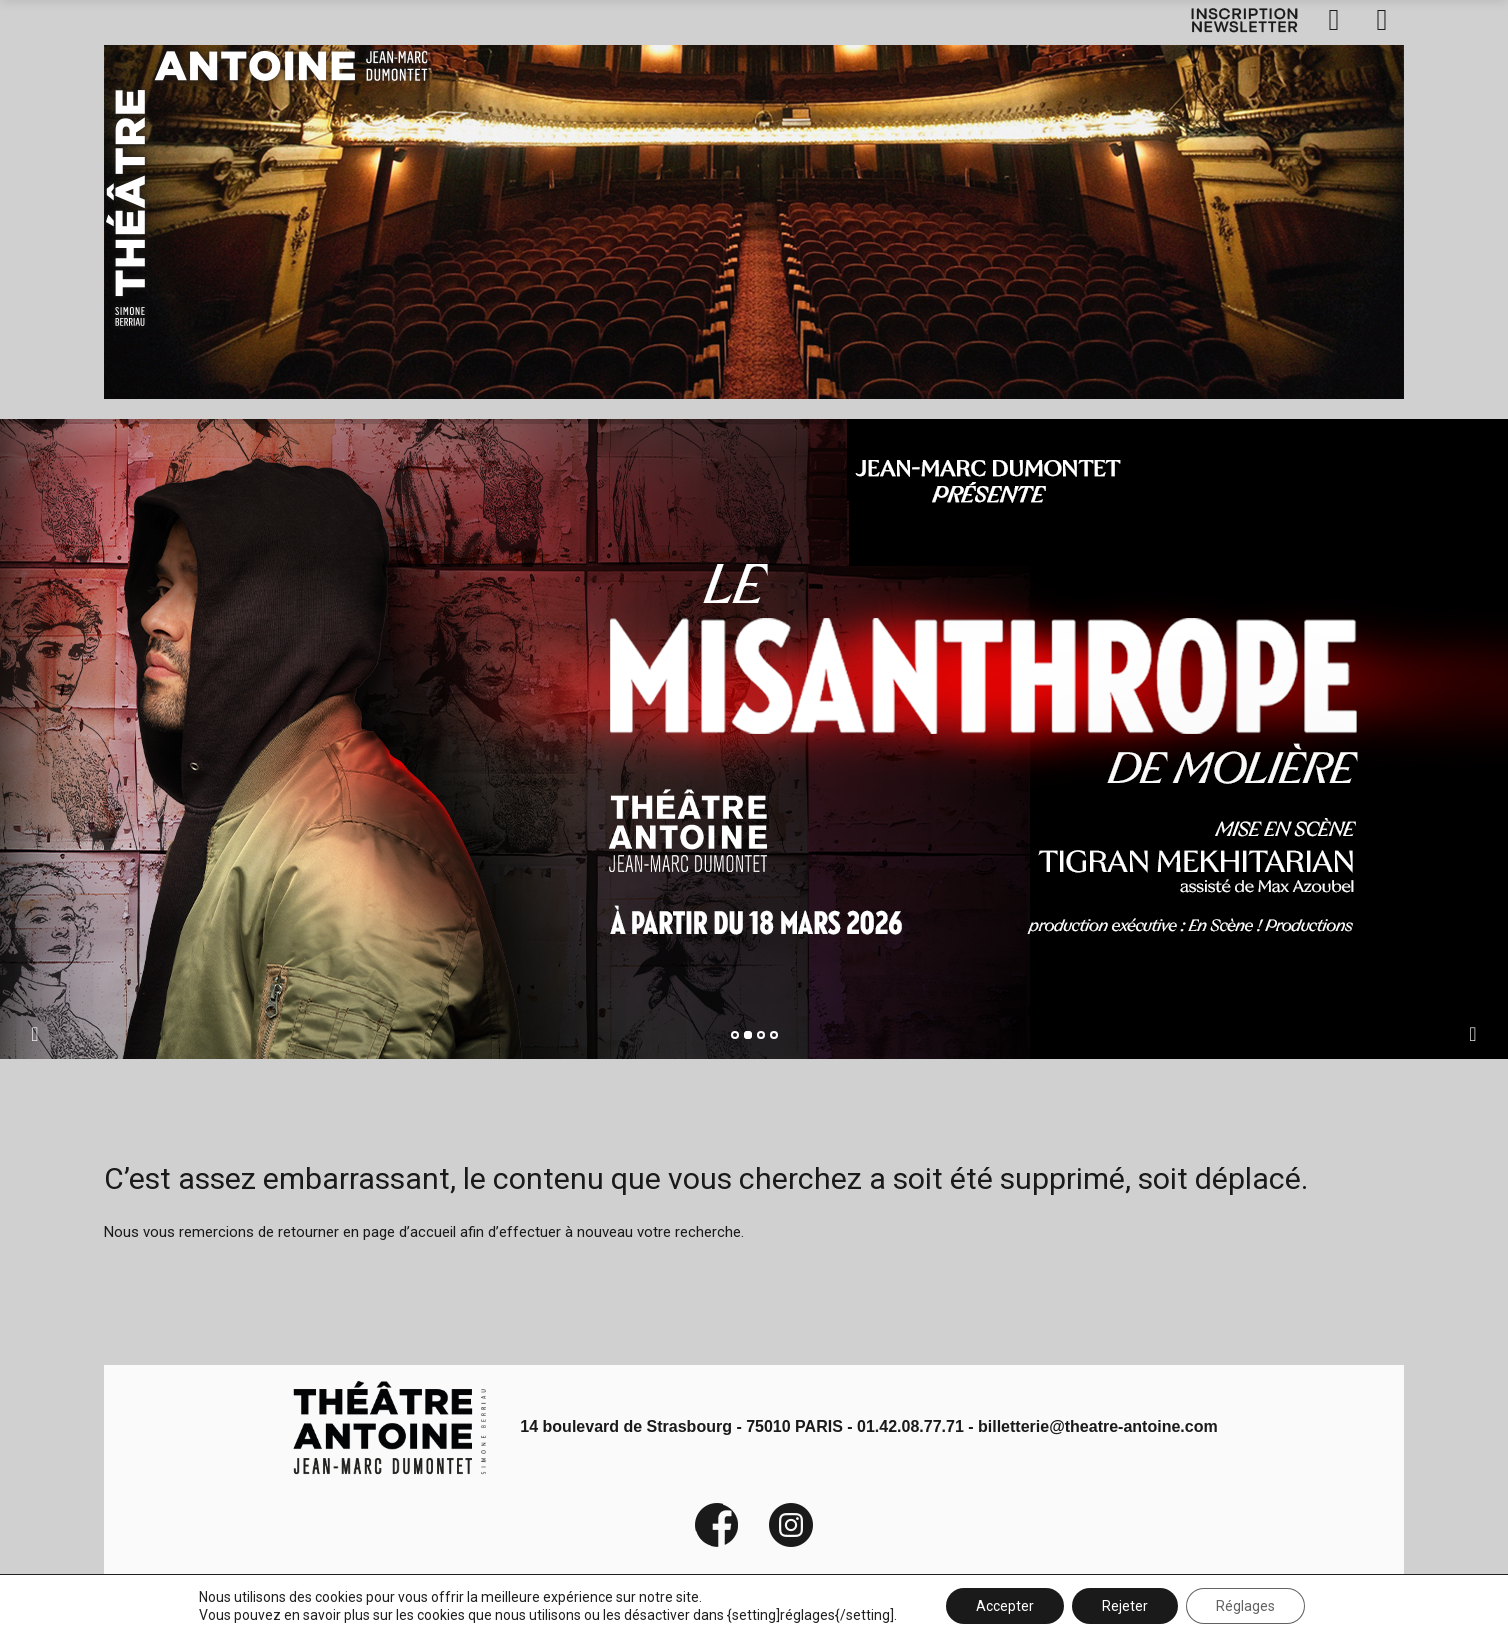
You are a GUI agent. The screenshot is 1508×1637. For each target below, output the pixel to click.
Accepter (1005, 1606)
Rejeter (1125, 1606)
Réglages (1245, 1606)
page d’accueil (409, 1232)
